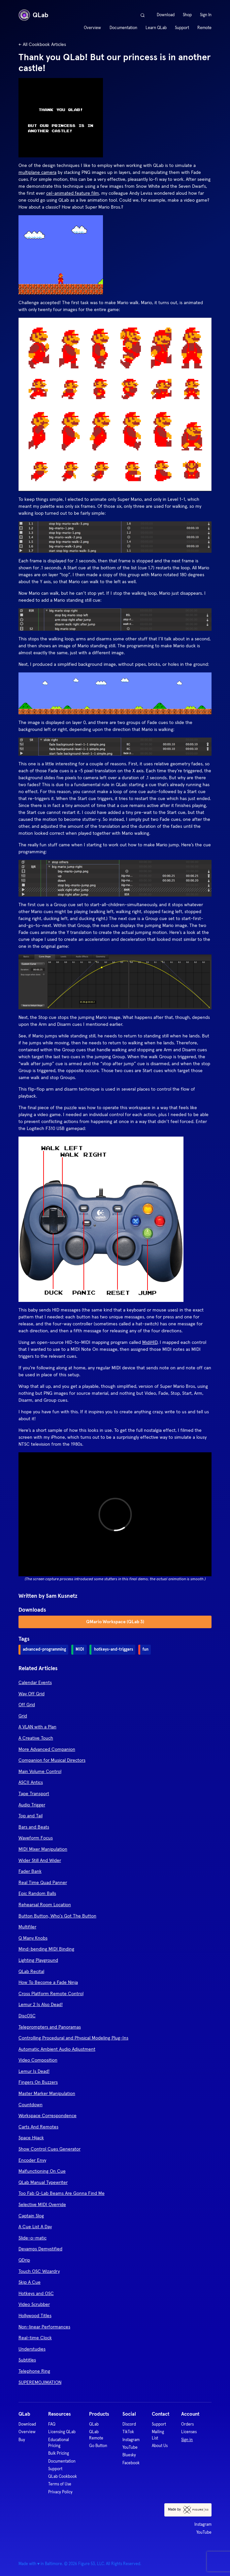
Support (182, 27)
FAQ (51, 2424)
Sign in (187, 2439)
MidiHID (149, 1342)
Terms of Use (59, 2483)
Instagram (131, 2439)
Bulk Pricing (58, 2453)
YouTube (130, 2447)
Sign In (206, 15)
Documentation (123, 27)
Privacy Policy (60, 2491)
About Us (160, 2445)
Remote (204, 27)
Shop (187, 15)
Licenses (189, 2431)
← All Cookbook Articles (42, 44)
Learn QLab (156, 27)
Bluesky (129, 2454)
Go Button (98, 2445)
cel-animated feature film (72, 193)
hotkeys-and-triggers (113, 1649)
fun (145, 1649)
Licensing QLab (62, 2431)
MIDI (80, 1649)
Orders (187, 2424)
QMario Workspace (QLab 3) (115, 1622)
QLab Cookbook (62, 2476)
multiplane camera (37, 172)
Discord (129, 2424)
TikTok (128, 2431)
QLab (33, 15)
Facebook (131, 2462)
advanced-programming (44, 1649)
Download (166, 15)
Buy (21, 2439)
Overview (92, 27)
